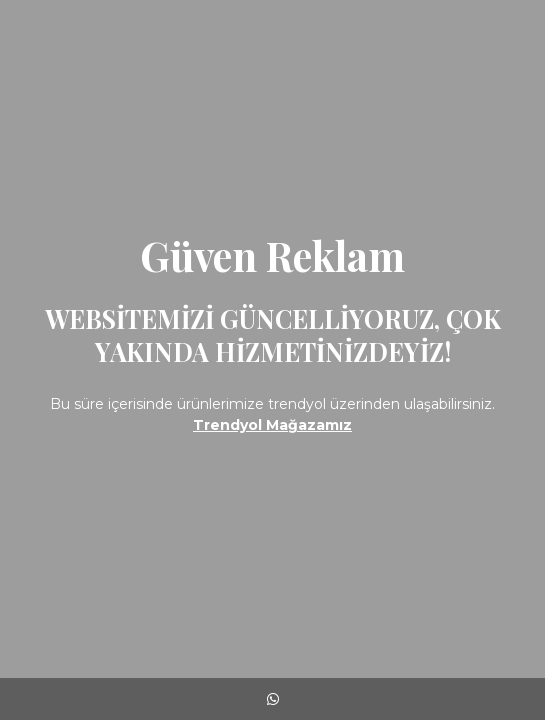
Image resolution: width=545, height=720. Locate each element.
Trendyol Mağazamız (272, 425)
